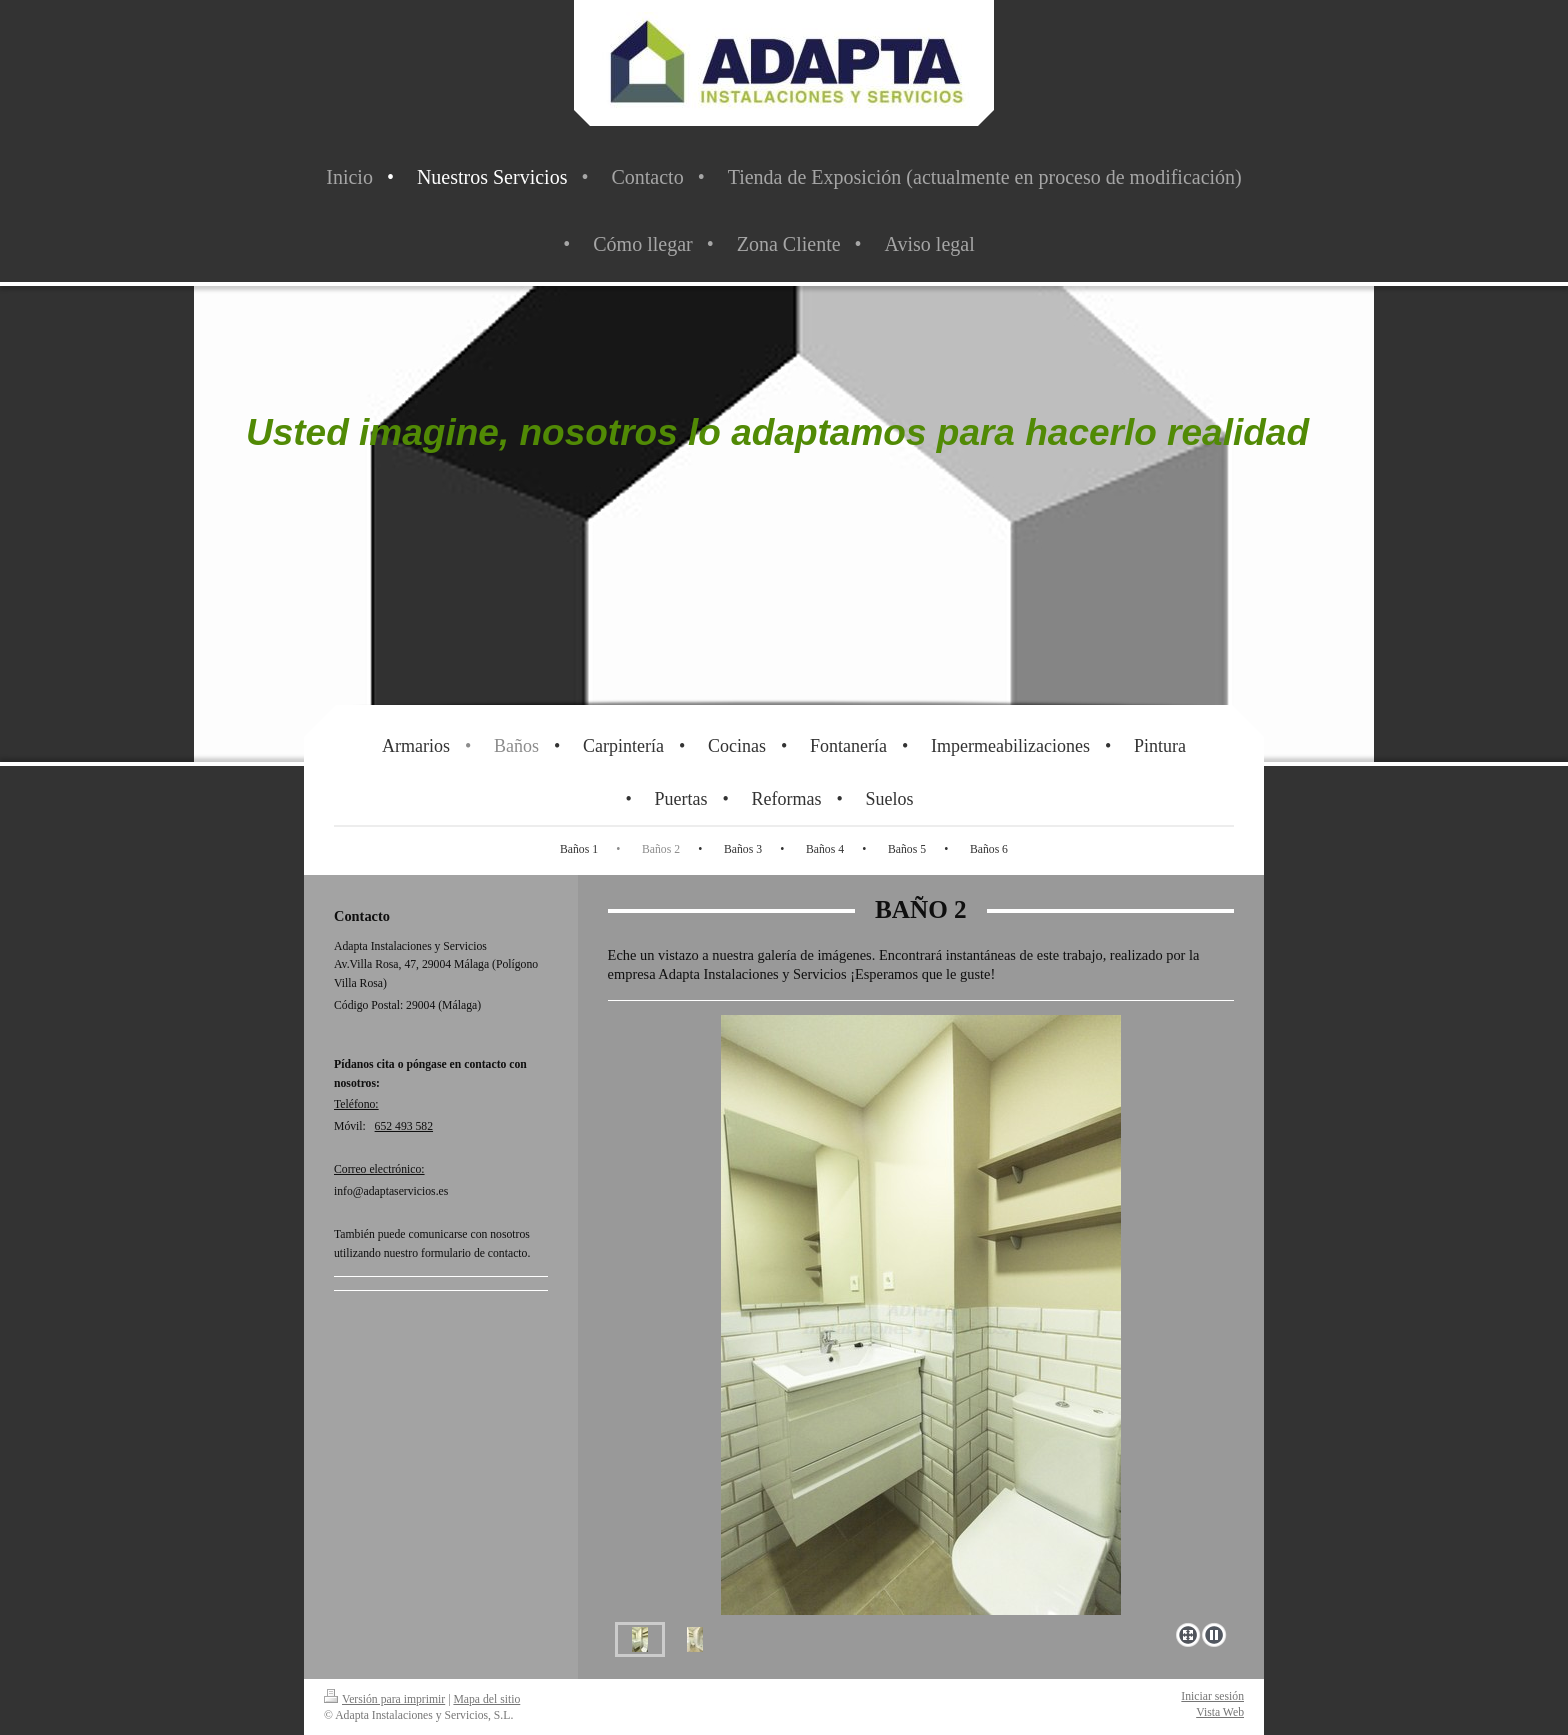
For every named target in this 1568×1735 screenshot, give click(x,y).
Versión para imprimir (384, 1699)
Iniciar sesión (1212, 1696)
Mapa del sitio (486, 1699)
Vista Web (1220, 1712)
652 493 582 (404, 1126)
